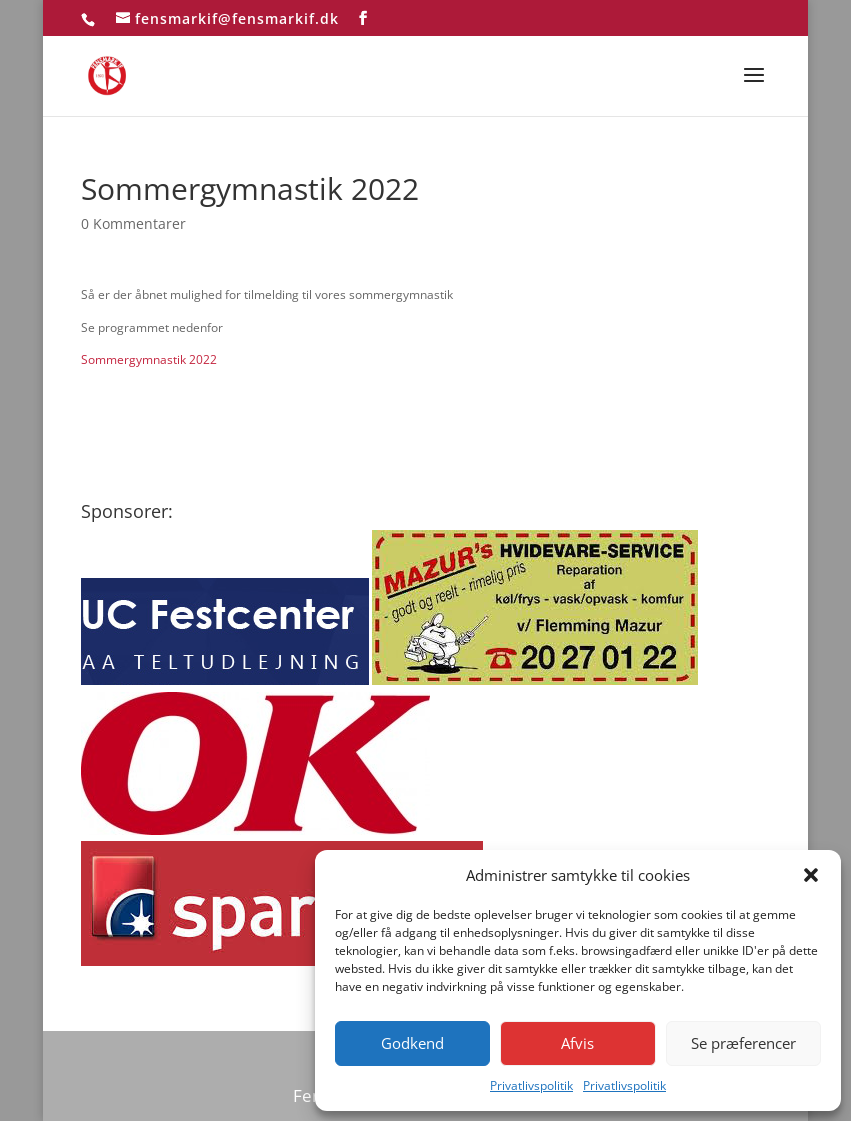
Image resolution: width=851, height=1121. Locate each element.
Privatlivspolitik (531, 1085)
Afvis (577, 1043)
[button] (811, 875)
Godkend (412, 1043)
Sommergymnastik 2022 (149, 359)
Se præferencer (743, 1043)
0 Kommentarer (133, 223)
